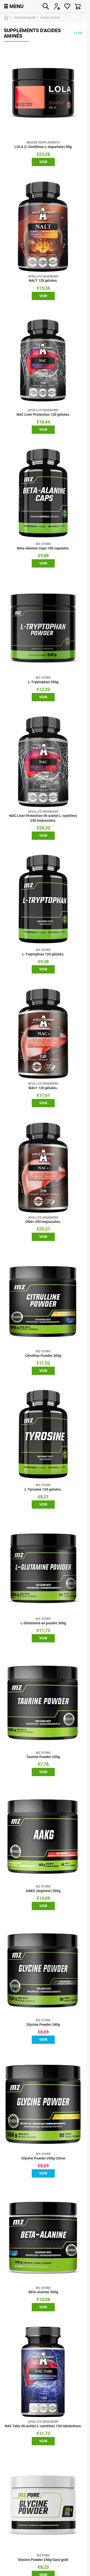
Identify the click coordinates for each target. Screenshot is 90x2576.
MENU (14, 6)
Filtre (78, 33)
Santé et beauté (24, 17)
